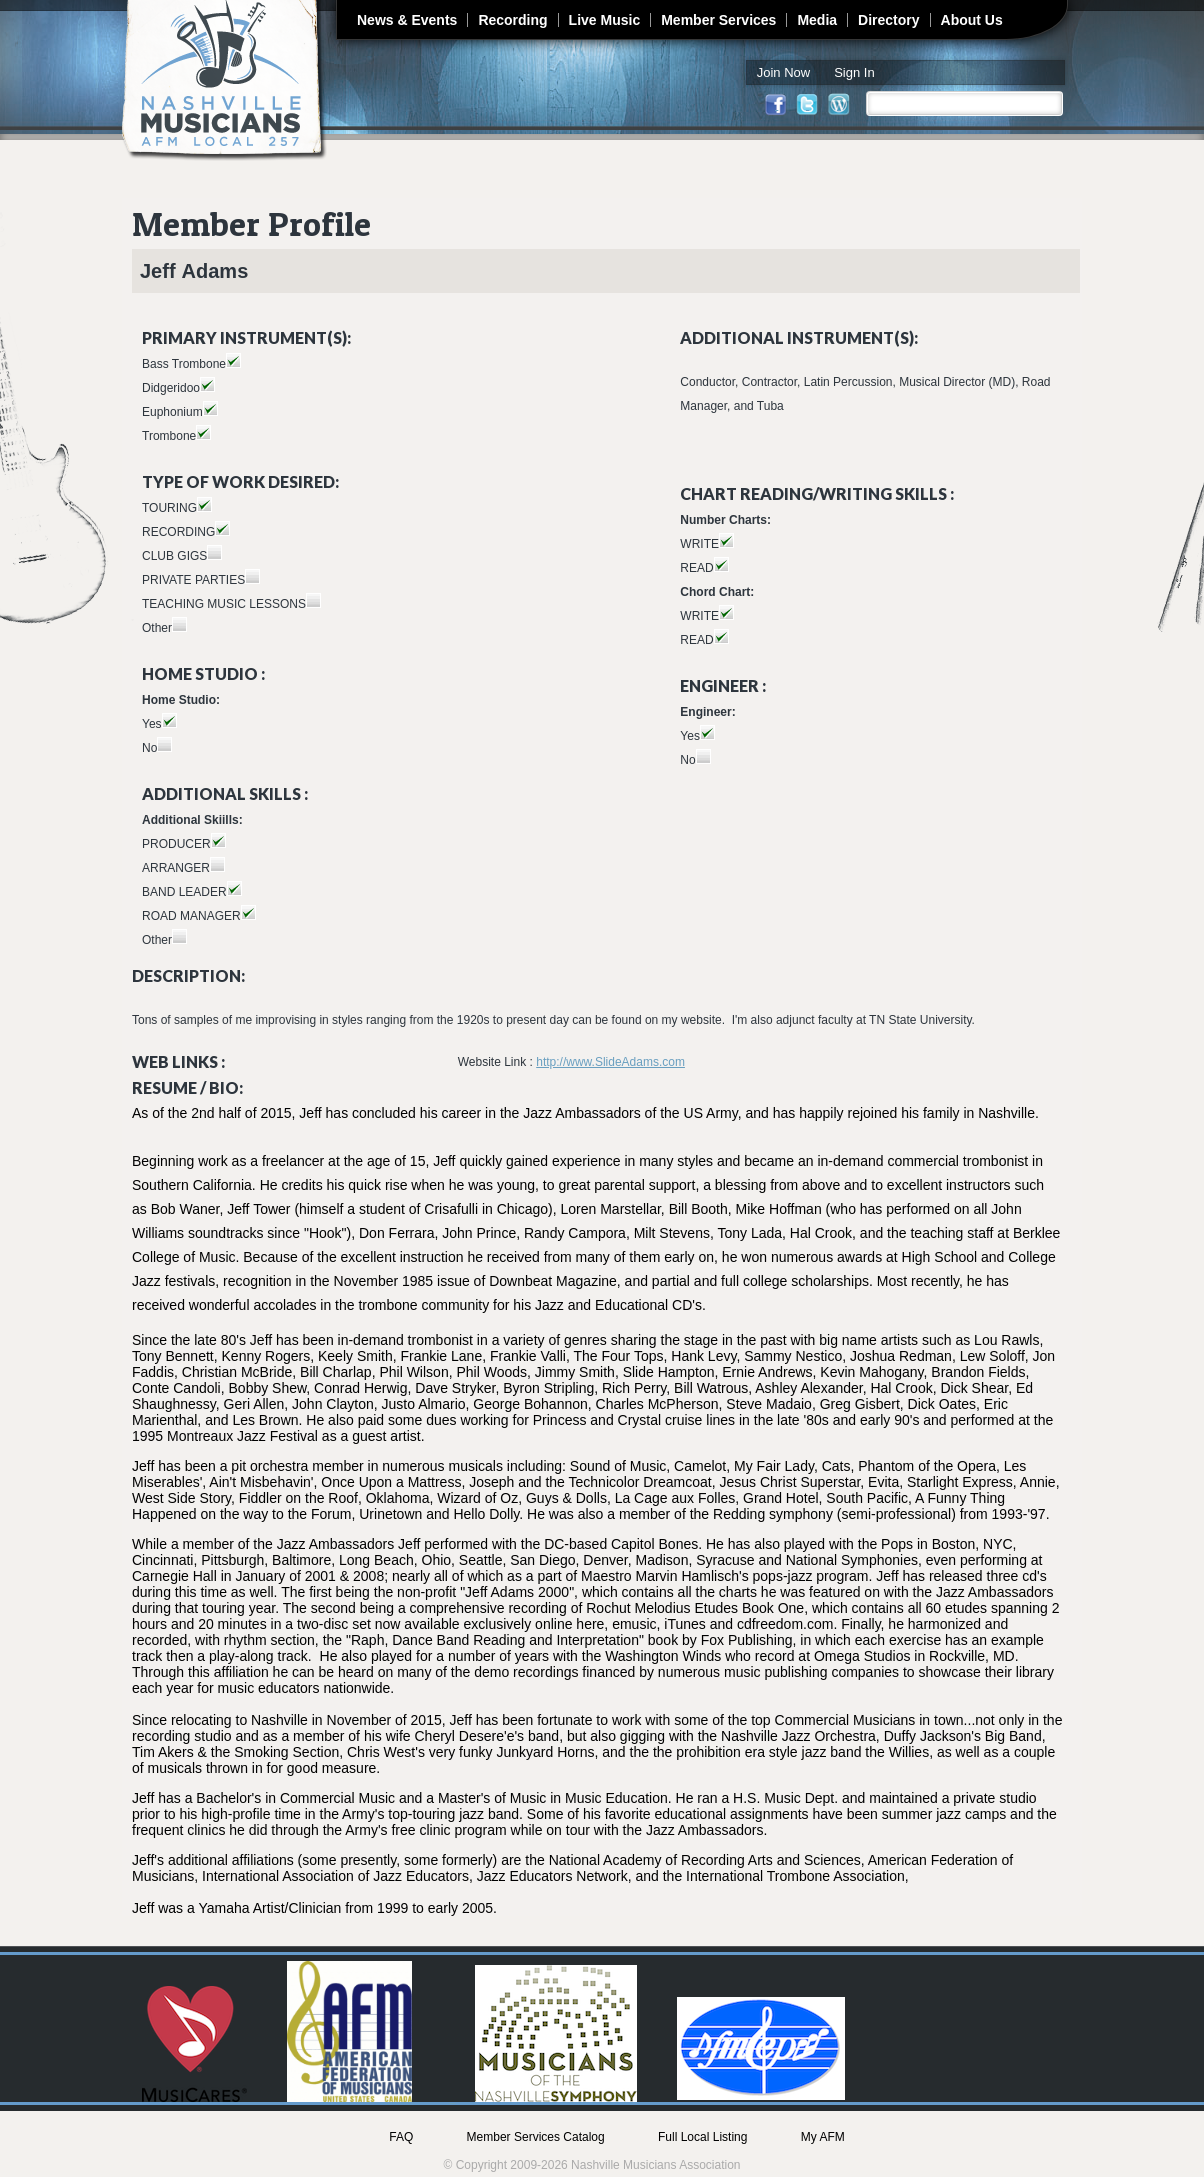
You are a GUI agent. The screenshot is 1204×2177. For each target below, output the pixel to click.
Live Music (605, 20)
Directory (888, 20)
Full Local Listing (702, 2137)
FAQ (401, 2137)
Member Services (718, 20)
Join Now (783, 72)
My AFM (823, 2137)
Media (817, 20)
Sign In (854, 72)
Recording (512, 20)
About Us (972, 20)
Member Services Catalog (536, 2137)
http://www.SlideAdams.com (610, 1062)
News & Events (407, 20)
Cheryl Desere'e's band (486, 1736)
